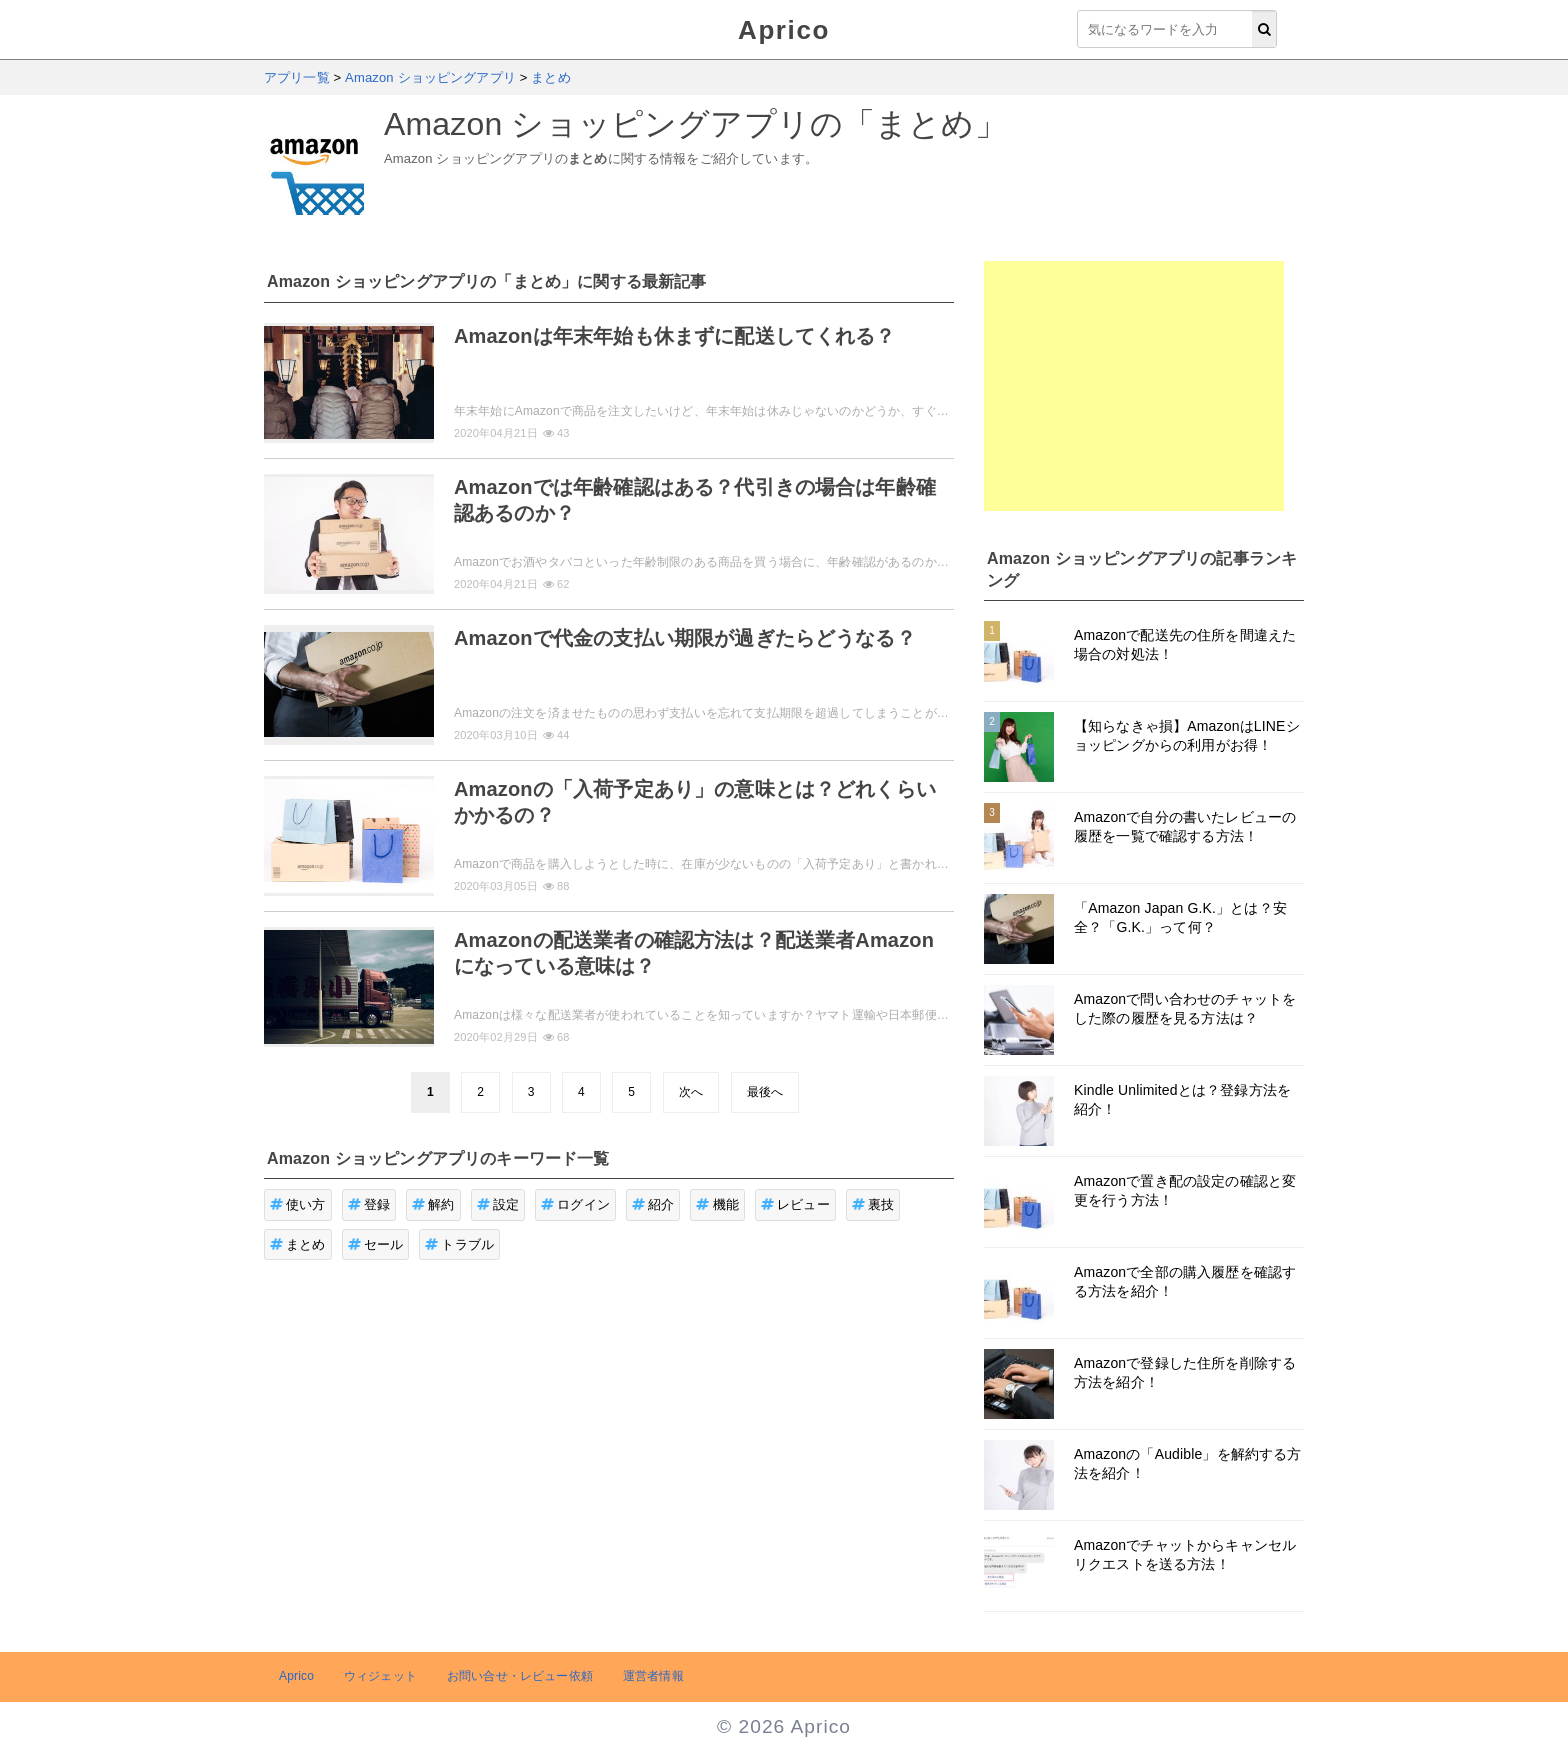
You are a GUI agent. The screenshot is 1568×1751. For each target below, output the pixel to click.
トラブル (459, 1244)
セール (376, 1244)
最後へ (765, 1092)
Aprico (784, 30)
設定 (498, 1204)
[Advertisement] (1134, 386)
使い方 (298, 1204)
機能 (717, 1204)
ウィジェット (380, 1676)
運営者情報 (653, 1676)
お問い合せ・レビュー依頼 (520, 1676)
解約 (433, 1204)
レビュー (795, 1204)
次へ (691, 1092)
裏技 (873, 1204)
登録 (369, 1204)
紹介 (653, 1204)
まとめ (298, 1244)
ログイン (575, 1204)
